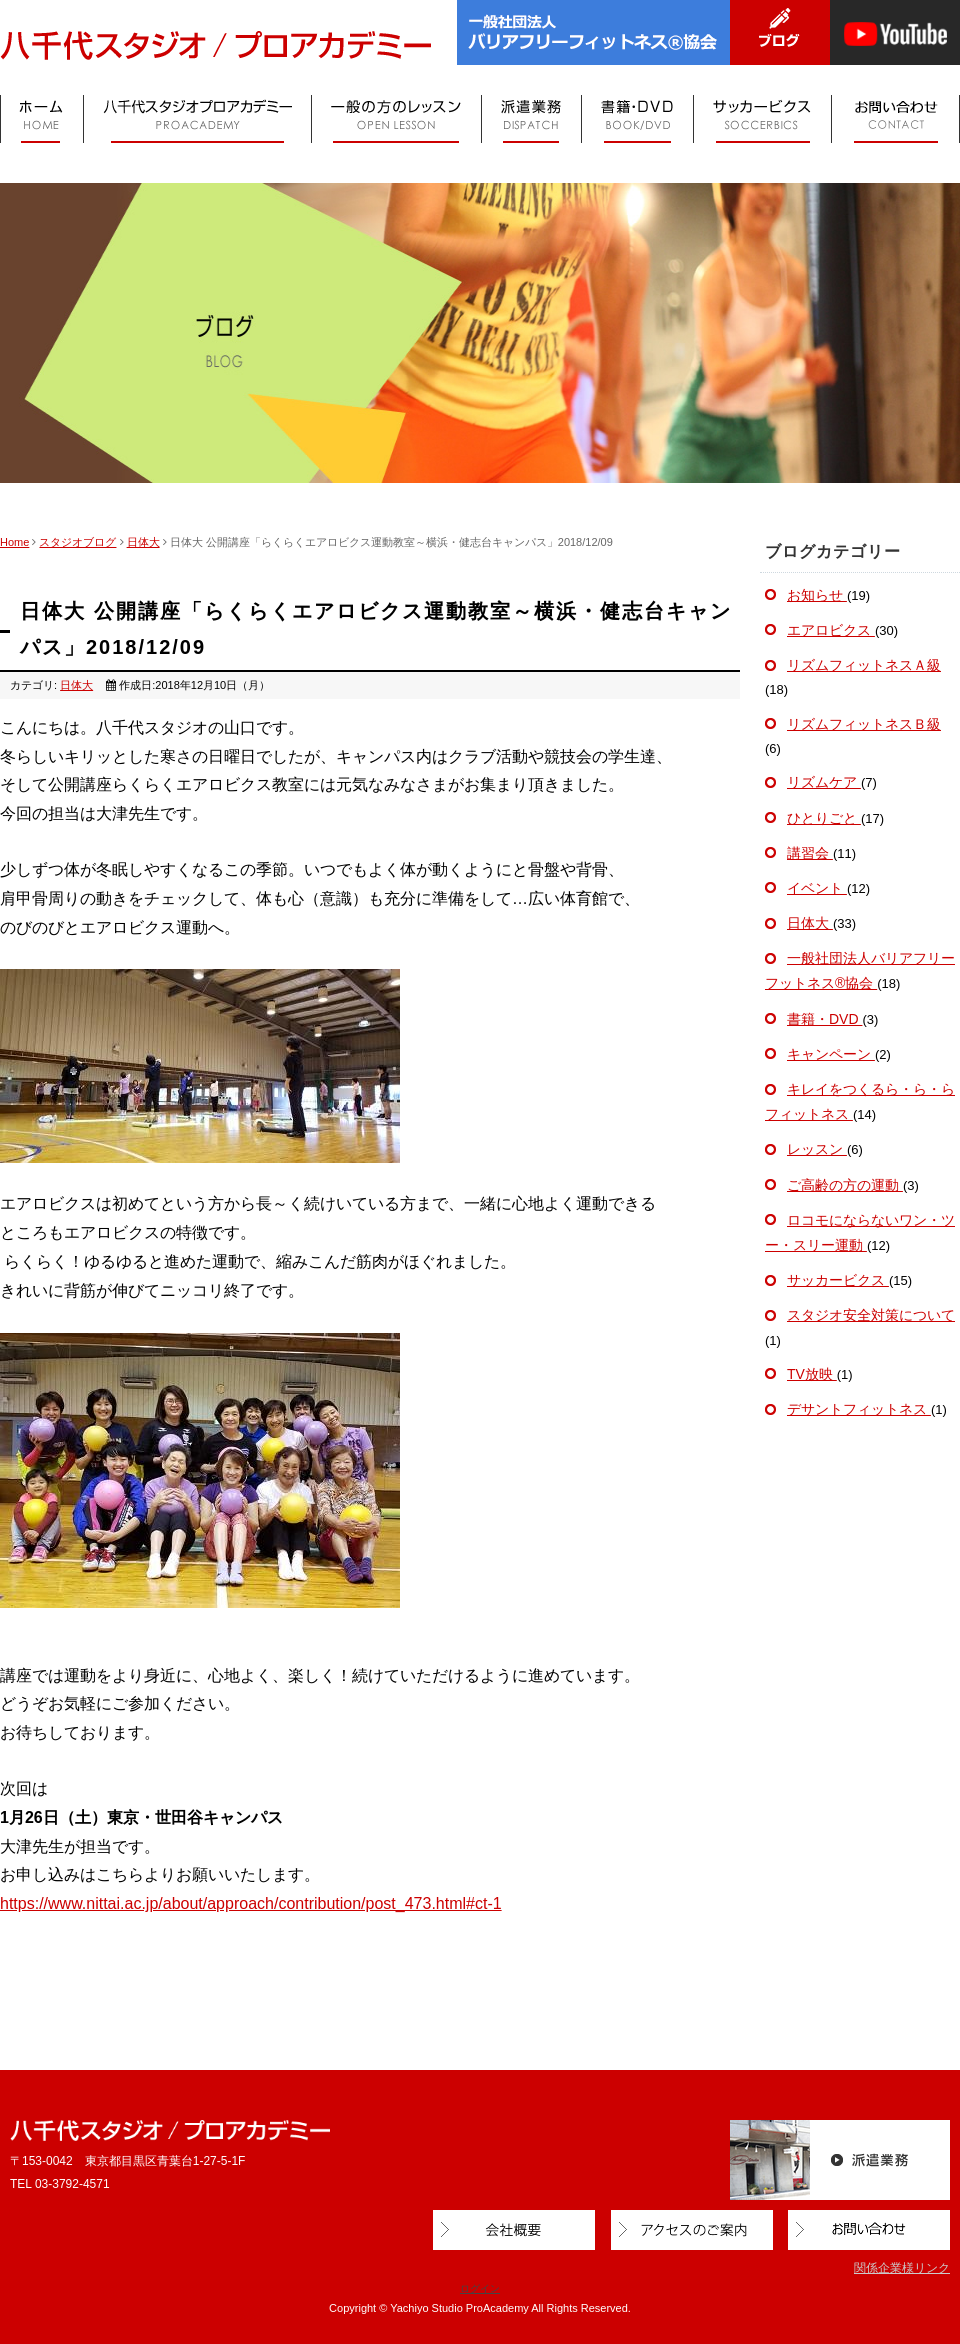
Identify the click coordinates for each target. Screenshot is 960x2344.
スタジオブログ (77, 542)
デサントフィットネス (859, 1409)
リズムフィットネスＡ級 (864, 665)
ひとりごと (824, 818)
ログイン (480, 2288)
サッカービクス (838, 1280)
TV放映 (812, 1374)
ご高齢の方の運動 (845, 1185)
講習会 (810, 853)
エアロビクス (831, 630)
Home (14, 542)
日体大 (143, 542)
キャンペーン (831, 1054)
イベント (817, 888)
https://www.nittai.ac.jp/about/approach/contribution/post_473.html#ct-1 (251, 1903)
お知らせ (817, 595)
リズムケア (824, 782)
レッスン (817, 1149)
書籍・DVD (824, 1019)
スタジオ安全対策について (871, 1315)
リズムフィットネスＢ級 (864, 724)
